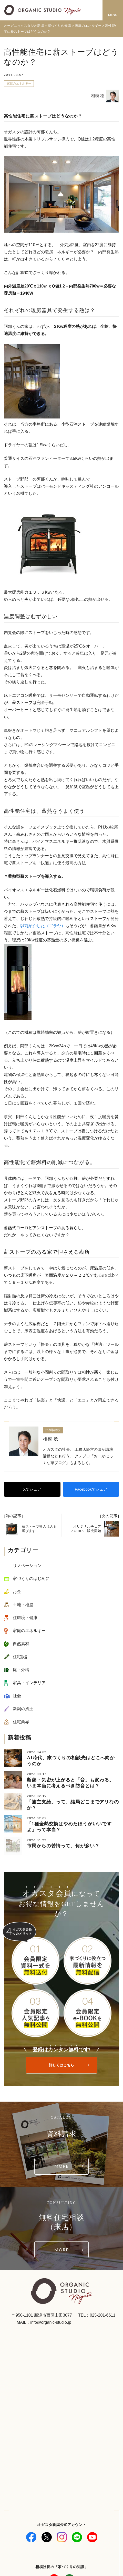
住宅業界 (21, 1722)
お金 (17, 1591)
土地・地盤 (23, 1604)
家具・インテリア (29, 1683)
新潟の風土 (23, 1709)
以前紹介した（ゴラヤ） (42, 926)
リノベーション (27, 1565)
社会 (17, 1696)
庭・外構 (21, 1670)
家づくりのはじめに (31, 1578)
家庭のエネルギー (19, 83)
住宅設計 (21, 1657)
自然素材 (21, 1644)
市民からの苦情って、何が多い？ (63, 1845)
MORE (61, 2166)
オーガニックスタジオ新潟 (24, 26)
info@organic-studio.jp (50, 2322)
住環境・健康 (25, 1617)
